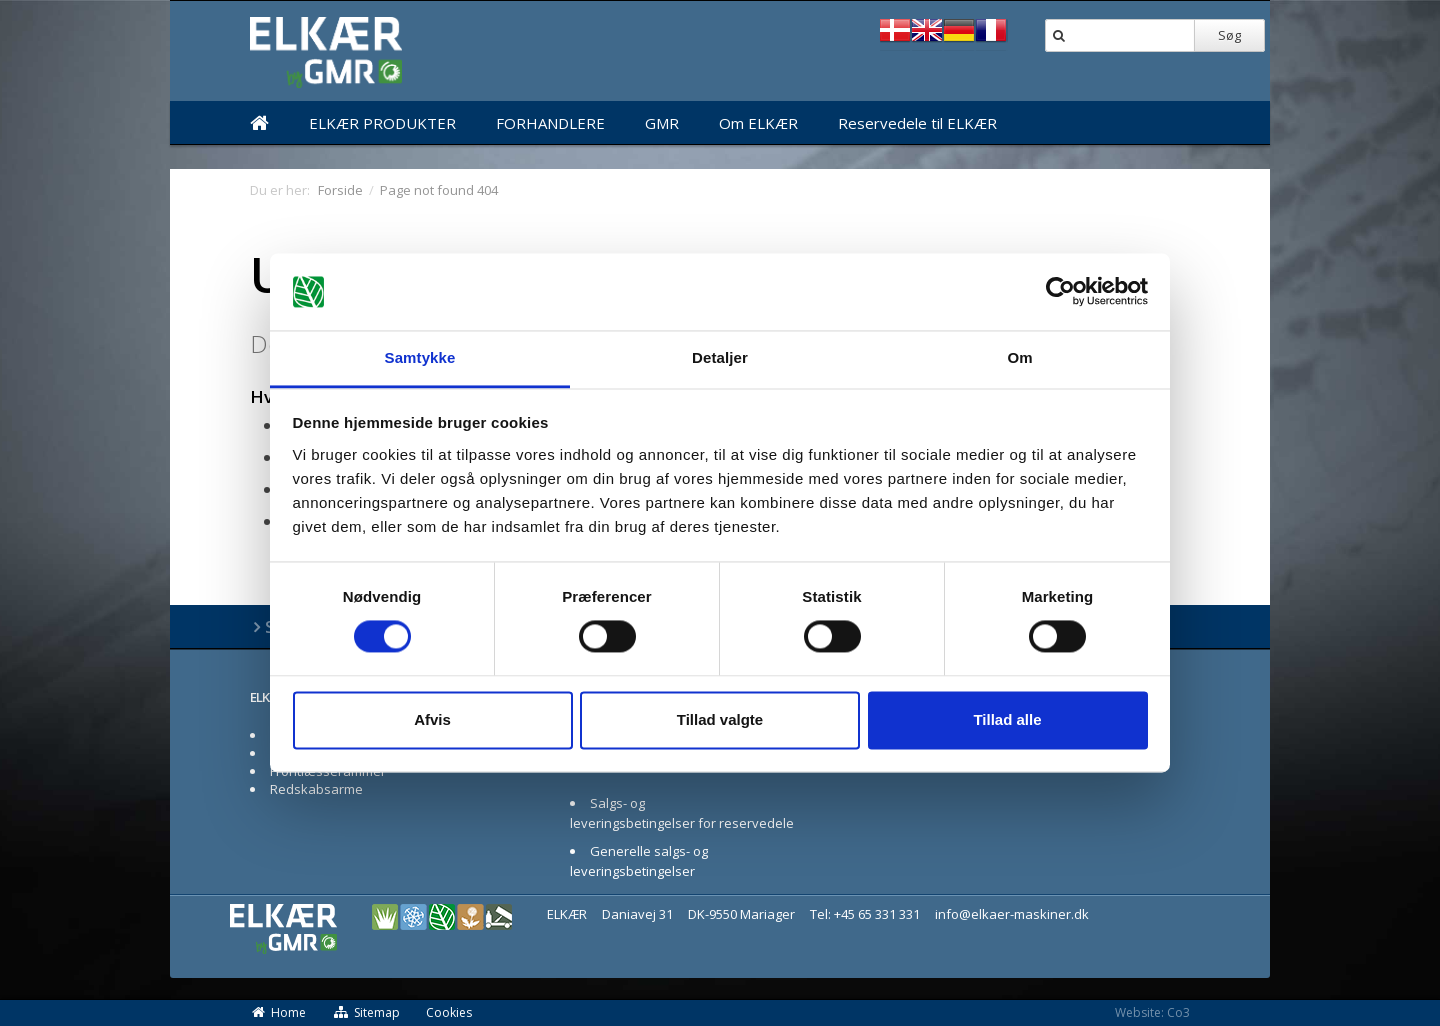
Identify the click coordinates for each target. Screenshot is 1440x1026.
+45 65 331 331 (877, 914)
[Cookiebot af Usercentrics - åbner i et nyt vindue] (1060, 292)
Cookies (449, 1012)
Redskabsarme (316, 789)
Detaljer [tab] (720, 357)
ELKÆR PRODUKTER (382, 123)
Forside (340, 190)
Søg (1229, 35)
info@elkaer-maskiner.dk (1012, 914)
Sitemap (366, 1012)
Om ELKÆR (758, 123)
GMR (662, 123)
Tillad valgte (720, 719)
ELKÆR (269, 697)
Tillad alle (1007, 719)
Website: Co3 (1152, 1012)
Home (278, 1012)
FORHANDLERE (550, 123)
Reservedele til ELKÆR (917, 123)
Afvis (432, 719)
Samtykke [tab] (420, 357)
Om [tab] (1019, 357)
